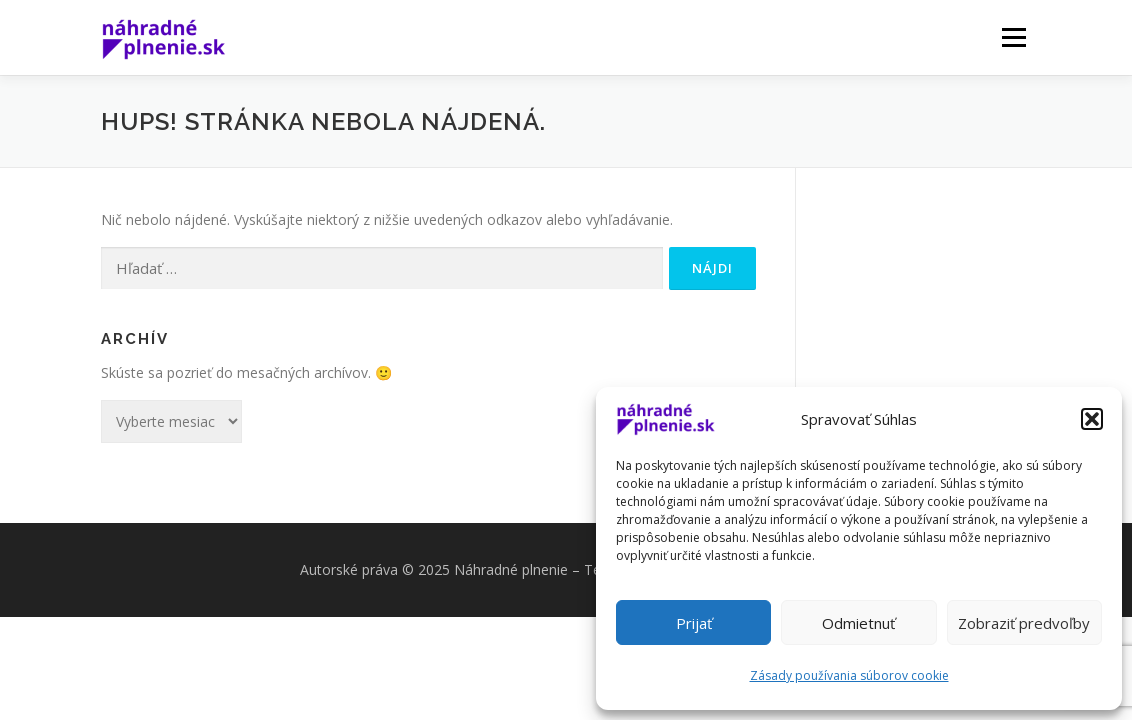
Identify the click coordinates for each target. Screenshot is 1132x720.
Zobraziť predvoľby (1024, 623)
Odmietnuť (858, 623)
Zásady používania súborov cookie (849, 675)
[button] (1092, 419)
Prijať (694, 623)
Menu (1013, 37)
